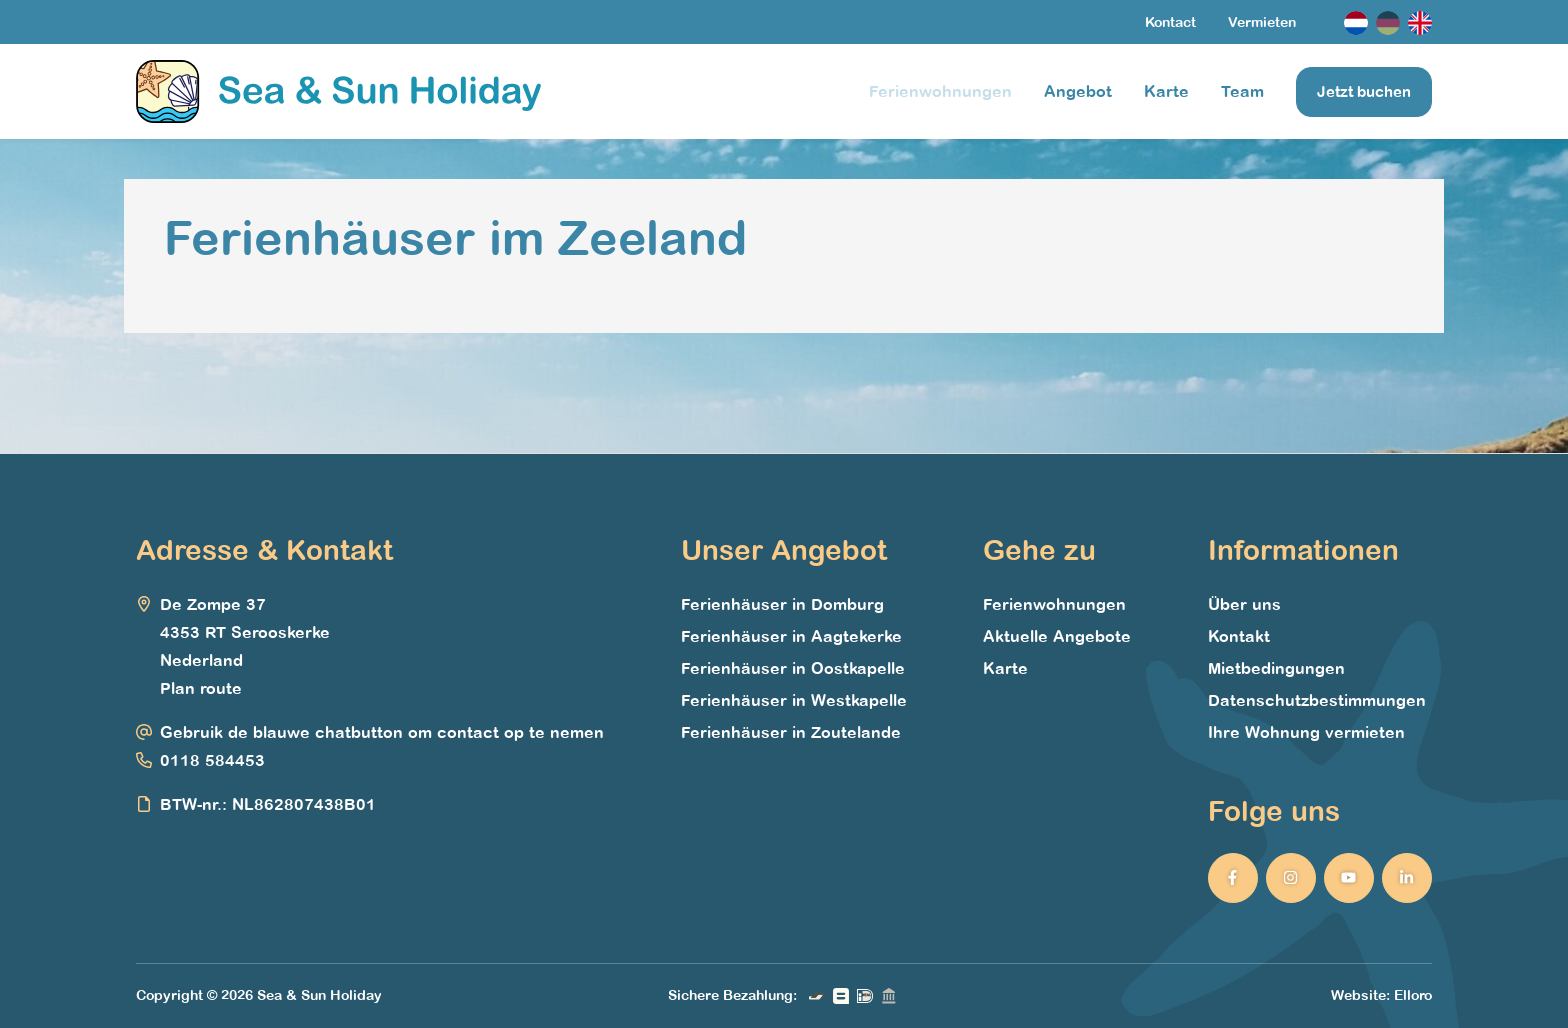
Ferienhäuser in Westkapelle (794, 701)
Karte (1166, 92)
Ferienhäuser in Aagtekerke (791, 637)
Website (1358, 995)
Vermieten (1262, 22)
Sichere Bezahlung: (732, 995)
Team (1242, 92)
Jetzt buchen (1364, 92)
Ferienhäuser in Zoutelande (791, 733)
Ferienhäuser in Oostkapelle (793, 669)
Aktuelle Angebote (1057, 637)
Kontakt (1239, 637)
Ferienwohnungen (940, 92)
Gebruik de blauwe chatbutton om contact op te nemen (382, 733)
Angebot (1078, 92)
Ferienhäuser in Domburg (782, 605)
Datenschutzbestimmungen (1317, 701)
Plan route (201, 689)
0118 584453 (212, 761)
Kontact (1170, 22)
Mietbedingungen (1276, 669)
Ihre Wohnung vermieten (1306, 733)
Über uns (1244, 605)
